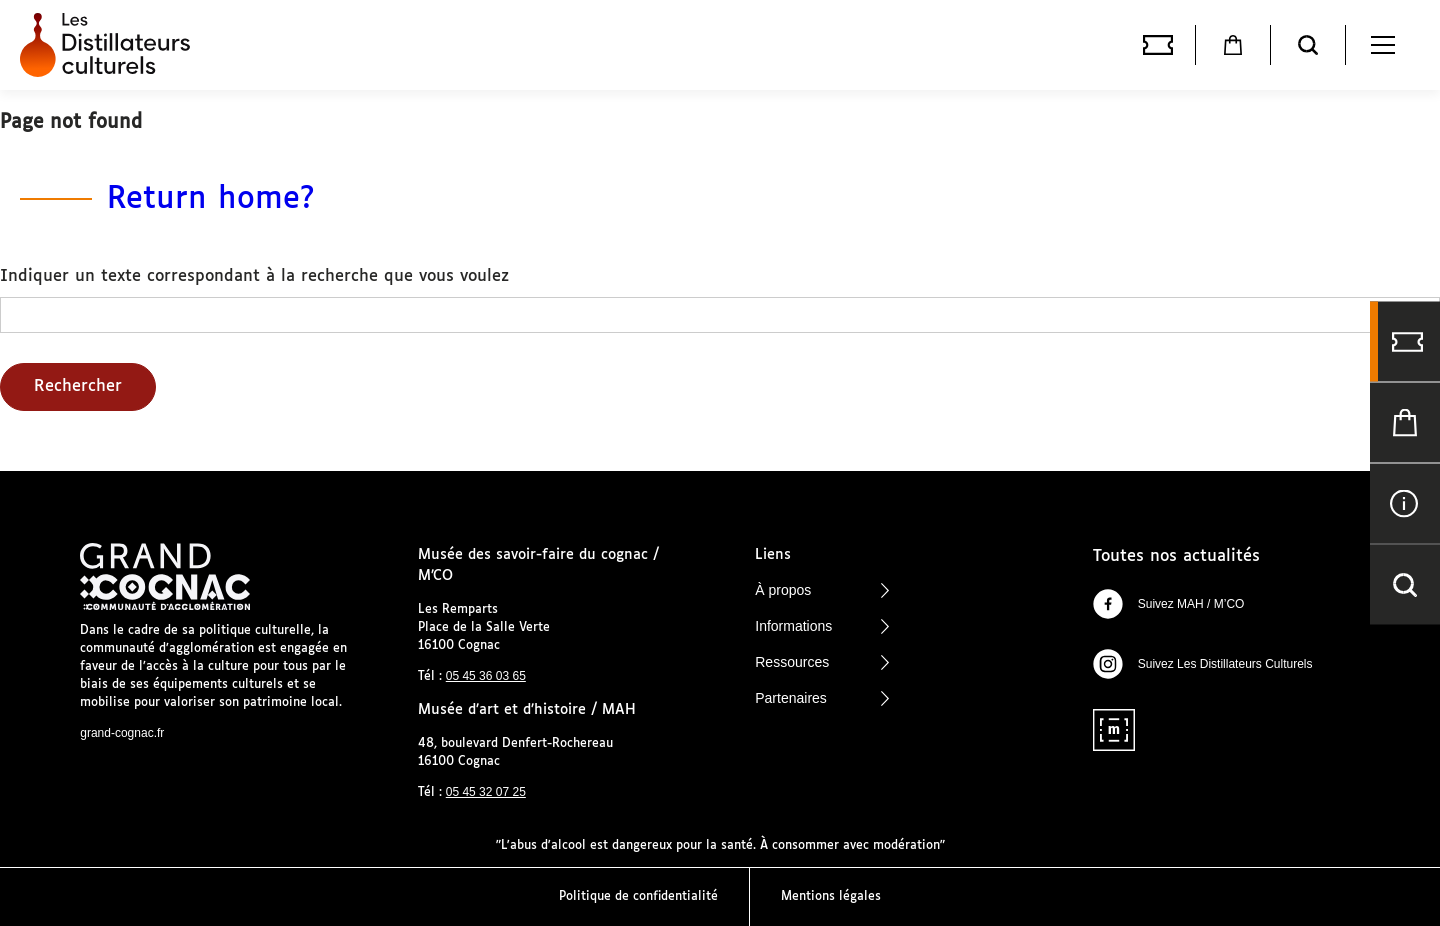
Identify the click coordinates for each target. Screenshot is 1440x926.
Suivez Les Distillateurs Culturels (1203, 664)
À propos (822, 590)
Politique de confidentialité (638, 897)
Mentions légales (831, 897)
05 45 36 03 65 (486, 676)
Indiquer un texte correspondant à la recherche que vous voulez (254, 276)
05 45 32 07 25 (486, 792)
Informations (822, 626)
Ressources (822, 662)
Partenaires (822, 698)
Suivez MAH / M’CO (1169, 604)
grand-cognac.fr (122, 733)
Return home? (211, 199)
